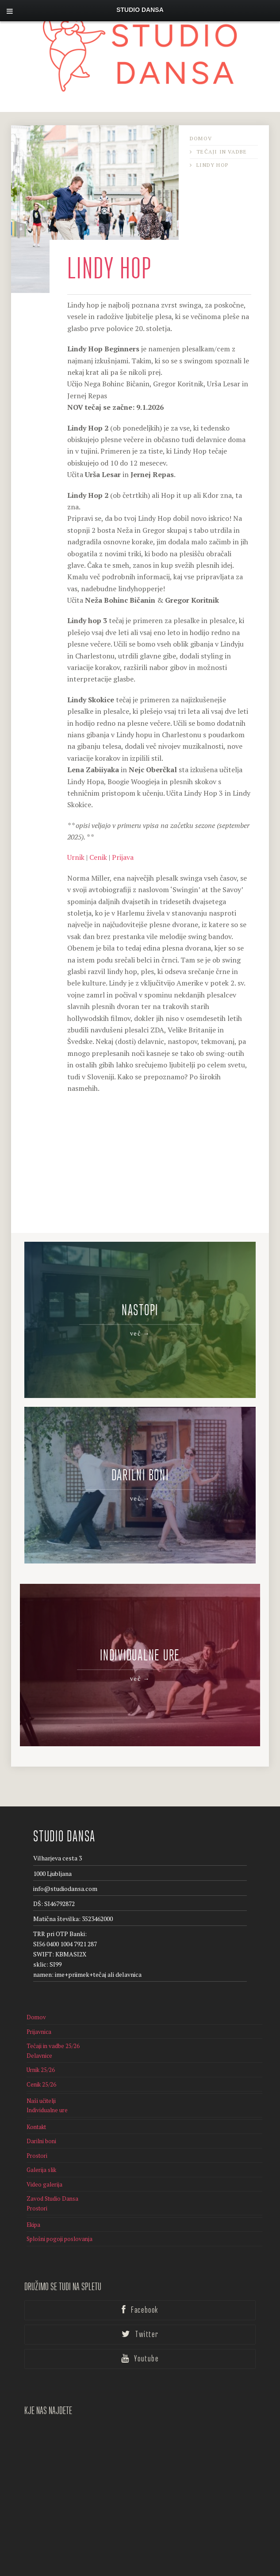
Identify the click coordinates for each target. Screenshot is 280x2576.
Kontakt (36, 2103)
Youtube (139, 2335)
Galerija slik (41, 2146)
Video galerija (44, 2161)
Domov (201, 138)
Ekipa (33, 2201)
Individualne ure (47, 2087)
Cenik (98, 857)
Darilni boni (41, 2118)
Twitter (140, 2311)
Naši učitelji (41, 2077)
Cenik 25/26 (41, 2061)
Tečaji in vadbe (221, 151)
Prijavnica (39, 2008)
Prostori (37, 2132)
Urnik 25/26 (41, 2046)
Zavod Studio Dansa (52, 2175)
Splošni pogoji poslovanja (59, 2216)
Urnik (75, 857)
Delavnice (39, 2032)
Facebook (140, 2286)
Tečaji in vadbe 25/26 (53, 2022)
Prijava (123, 857)
